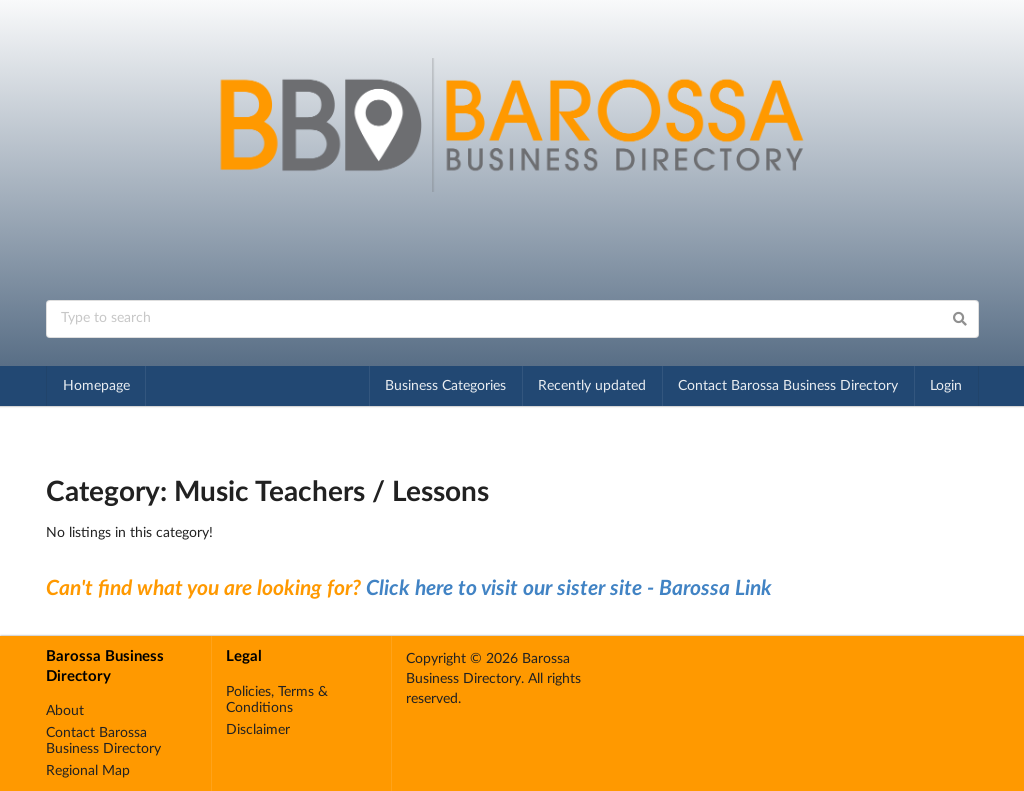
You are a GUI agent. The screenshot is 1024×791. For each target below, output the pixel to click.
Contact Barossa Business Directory (788, 386)
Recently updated (592, 386)
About (65, 711)
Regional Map (88, 771)
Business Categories (445, 386)
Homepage (96, 386)
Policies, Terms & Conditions (277, 700)
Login (946, 386)
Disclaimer (258, 730)
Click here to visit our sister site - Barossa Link (569, 588)
